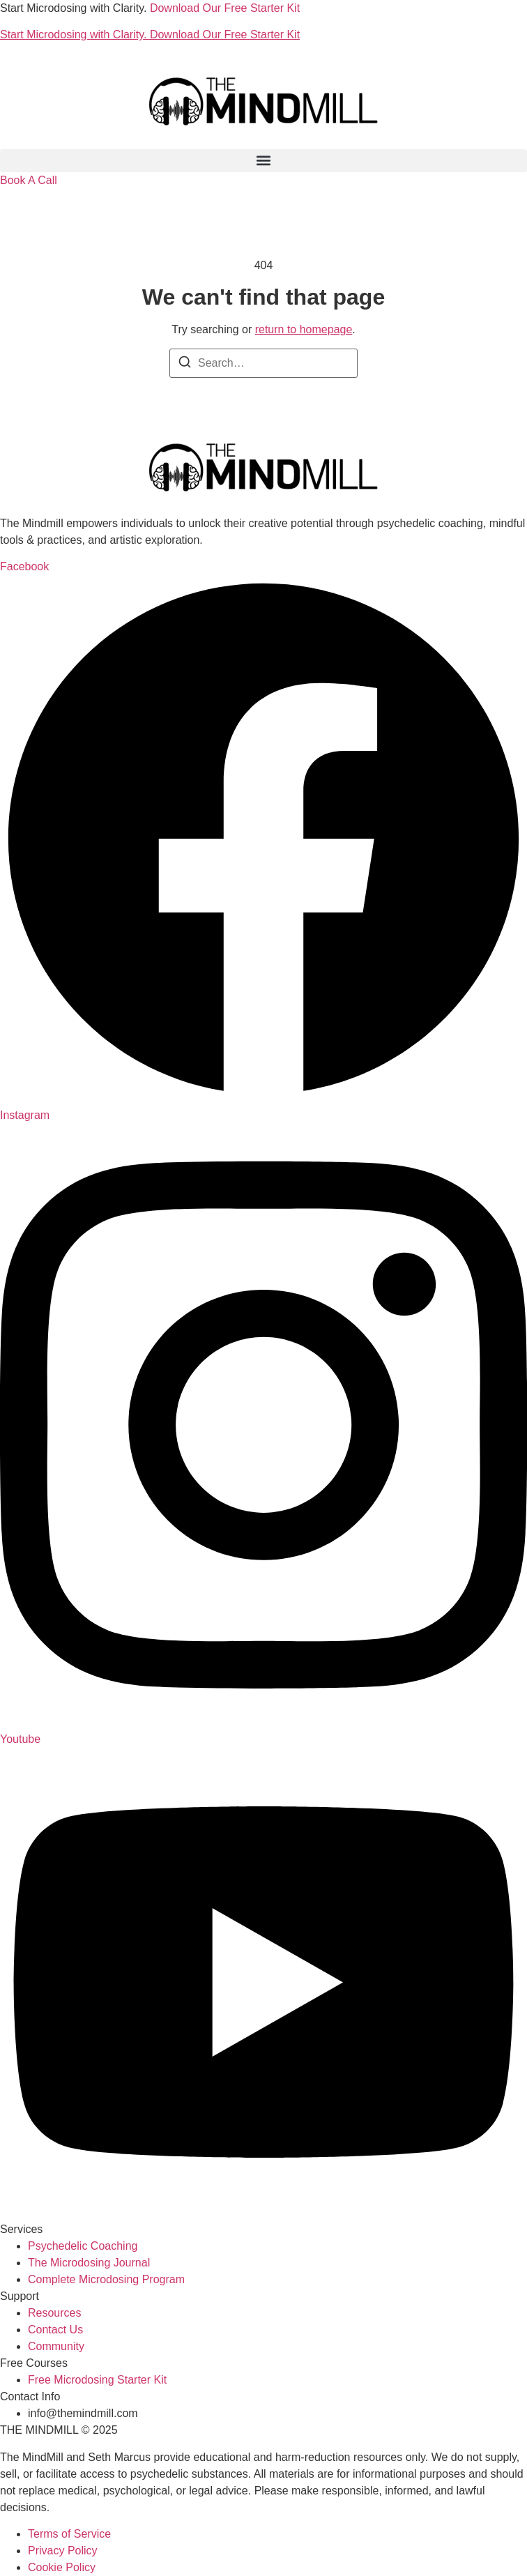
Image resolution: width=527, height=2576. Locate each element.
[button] (263, 160)
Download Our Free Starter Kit (225, 8)
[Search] (185, 364)
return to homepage (304, 329)
